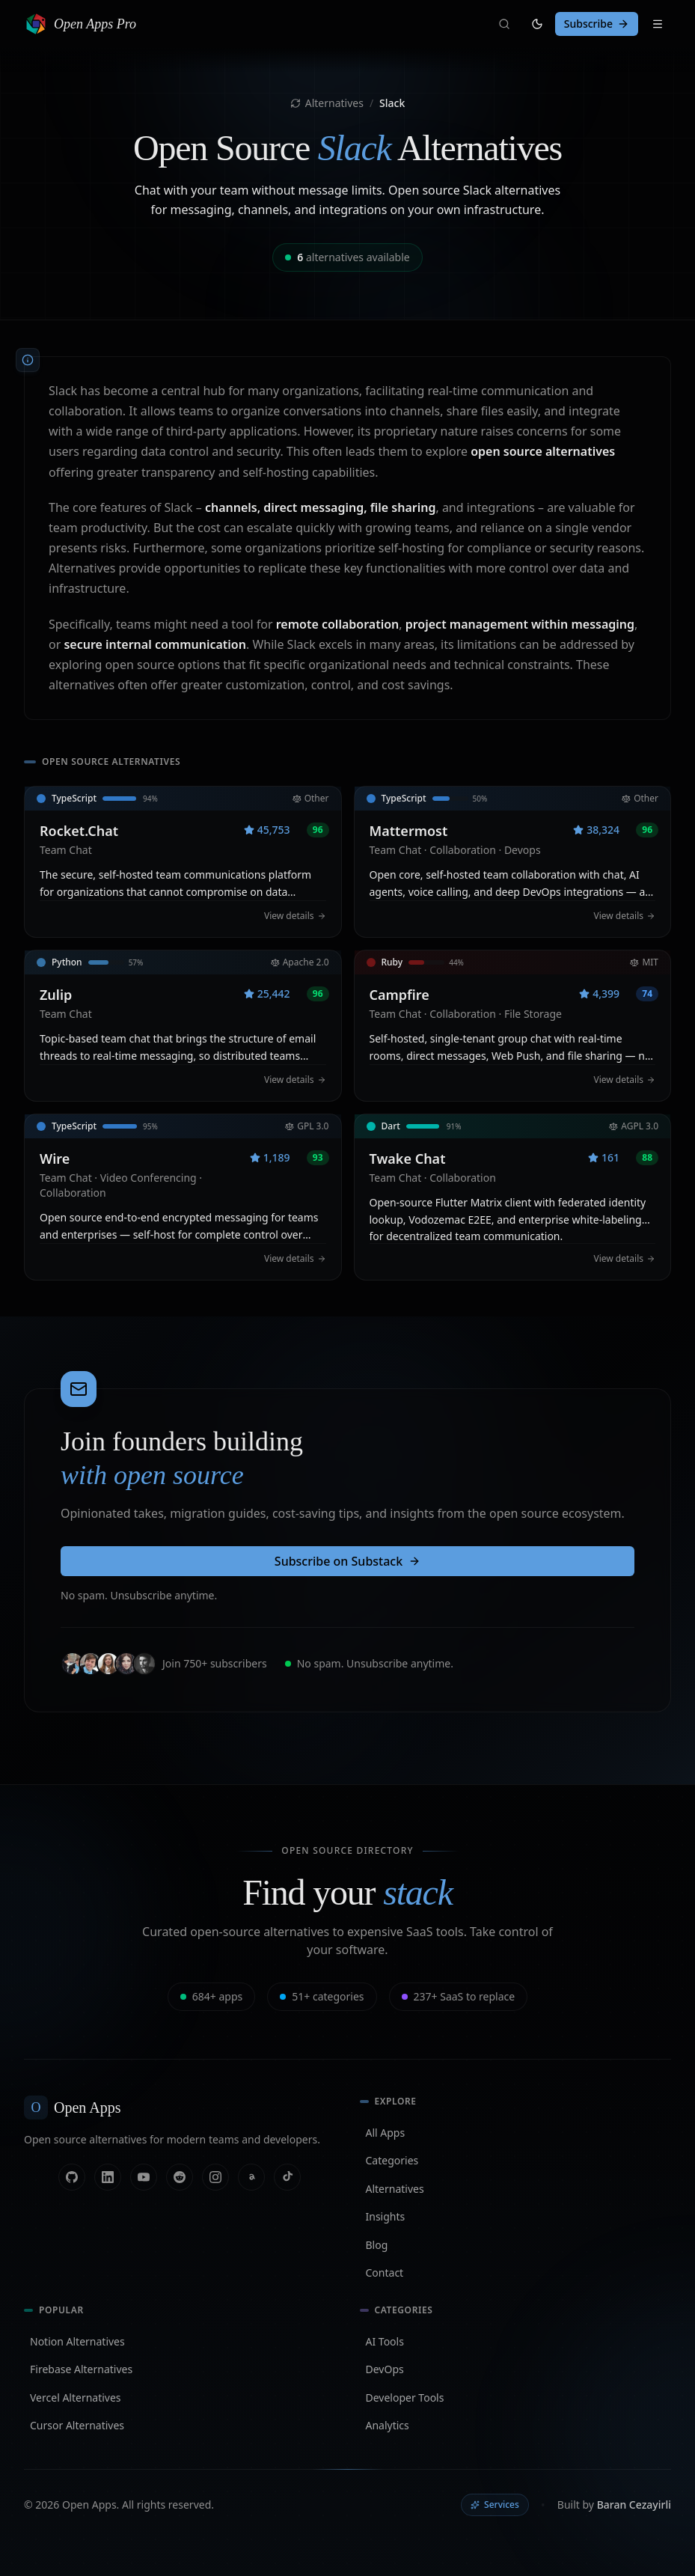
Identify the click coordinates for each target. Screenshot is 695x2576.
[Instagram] (215, 2177)
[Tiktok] (287, 2177)
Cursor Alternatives (77, 2425)
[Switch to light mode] (537, 24)
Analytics (387, 2425)
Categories (392, 2160)
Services (495, 2504)
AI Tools (385, 2341)
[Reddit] (179, 2177)
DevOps (385, 2369)
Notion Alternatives (77, 2341)
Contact (385, 2272)
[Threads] (251, 2177)
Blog (377, 2245)
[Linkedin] (107, 2177)
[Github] (71, 2177)
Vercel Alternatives (75, 2397)
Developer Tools (405, 2397)
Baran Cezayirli (634, 2504)
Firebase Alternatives (81, 2369)
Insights (385, 2216)
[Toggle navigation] (657, 23)
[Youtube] (143, 2177)
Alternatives (327, 103)
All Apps (385, 2132)
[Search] (504, 24)
